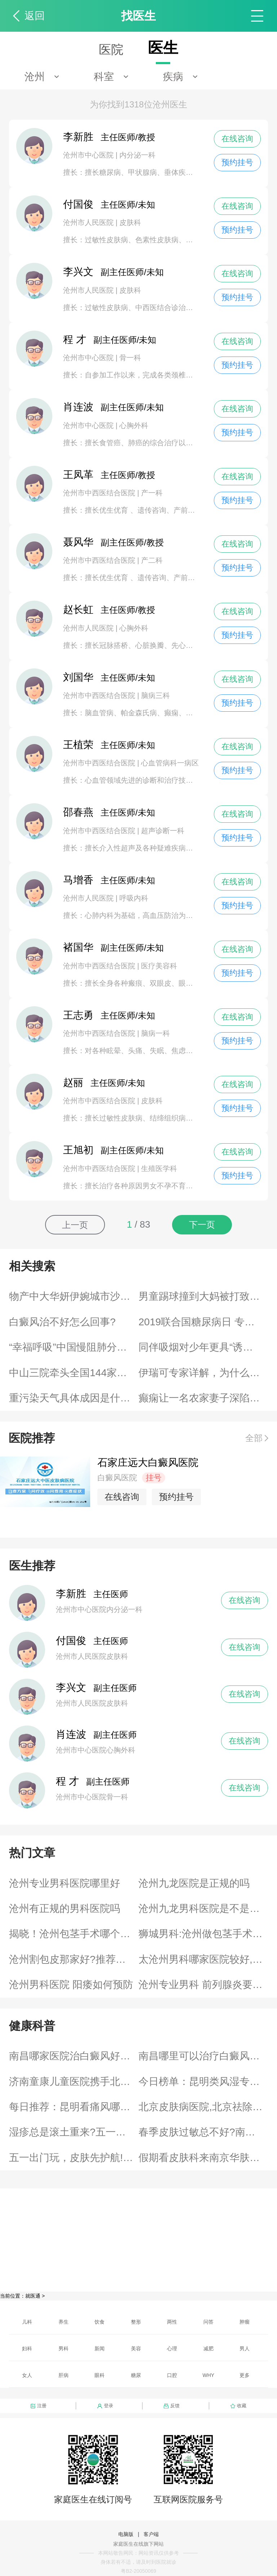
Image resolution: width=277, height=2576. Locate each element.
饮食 (99, 2322)
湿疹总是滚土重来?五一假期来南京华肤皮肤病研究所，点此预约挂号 (73, 2132)
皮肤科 (130, 222)
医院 (111, 49)
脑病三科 (155, 695)
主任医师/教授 (109, 137)
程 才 (67, 1781)
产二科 (152, 560)
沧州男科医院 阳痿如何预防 (71, 1984)
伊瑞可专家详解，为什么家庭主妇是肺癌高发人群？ (203, 1372)
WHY (209, 2375)
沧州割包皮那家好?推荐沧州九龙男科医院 (73, 1959)
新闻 (99, 2348)
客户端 (151, 2534)
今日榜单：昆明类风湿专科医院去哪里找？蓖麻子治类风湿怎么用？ (203, 2081)
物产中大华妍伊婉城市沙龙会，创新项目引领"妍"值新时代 (73, 1296)
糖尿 (136, 2375)
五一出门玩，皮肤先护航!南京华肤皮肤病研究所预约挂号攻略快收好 (73, 2157)
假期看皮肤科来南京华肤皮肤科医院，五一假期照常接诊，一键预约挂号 (203, 2157)
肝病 (63, 2375)
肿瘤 (244, 2322)
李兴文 (71, 1687)
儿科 (27, 2322)
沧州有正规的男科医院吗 (64, 1908)
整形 (136, 2322)
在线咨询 (237, 138)
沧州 (35, 76)
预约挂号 (237, 162)
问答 (208, 2322)
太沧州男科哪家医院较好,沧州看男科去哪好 (203, 1959)
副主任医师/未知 (113, 272)
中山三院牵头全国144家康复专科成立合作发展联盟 (73, 1372)
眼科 (99, 2375)
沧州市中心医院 (89, 155)
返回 (35, 15)
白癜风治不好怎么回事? (62, 1321)
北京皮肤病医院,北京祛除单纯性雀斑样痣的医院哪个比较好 (203, 2106)
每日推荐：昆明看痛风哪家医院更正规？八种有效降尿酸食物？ (73, 2106)
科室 (104, 76)
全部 (254, 1438)
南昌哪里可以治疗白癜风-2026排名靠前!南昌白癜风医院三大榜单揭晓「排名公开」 (203, 2056)
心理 (172, 2348)
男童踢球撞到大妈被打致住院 (203, 1296)
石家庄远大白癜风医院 (147, 1462)
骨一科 (130, 358)
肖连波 (71, 1734)
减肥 (208, 2348)
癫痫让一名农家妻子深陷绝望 (203, 1398)
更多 (244, 2375)
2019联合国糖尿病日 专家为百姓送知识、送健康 (203, 1321)
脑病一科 (155, 1033)
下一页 (202, 1224)
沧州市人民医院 (89, 222)
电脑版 (125, 2534)
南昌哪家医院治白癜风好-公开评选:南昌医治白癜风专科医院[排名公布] (73, 2056)
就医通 (32, 2296)
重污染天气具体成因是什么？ (73, 1398)
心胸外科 (133, 425)
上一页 (75, 1225)
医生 (163, 48)
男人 (244, 2348)
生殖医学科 (159, 1168)
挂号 (154, 1477)
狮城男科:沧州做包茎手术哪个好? (203, 1933)
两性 (172, 2322)
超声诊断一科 (162, 831)
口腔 (172, 2375)
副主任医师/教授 (113, 542)
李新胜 (71, 1593)
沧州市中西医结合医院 (100, 493)
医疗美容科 (159, 966)
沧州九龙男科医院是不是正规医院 (203, 1908)
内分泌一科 (137, 155)
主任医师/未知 (109, 204)
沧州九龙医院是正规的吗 (194, 1883)
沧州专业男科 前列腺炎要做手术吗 (203, 1984)
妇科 (27, 2348)
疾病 (173, 76)
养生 (63, 2322)
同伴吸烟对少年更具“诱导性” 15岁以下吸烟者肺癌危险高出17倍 (203, 1347)
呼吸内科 (133, 898)
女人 (27, 2375)
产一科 (152, 493)
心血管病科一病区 (170, 763)
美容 (136, 2348)
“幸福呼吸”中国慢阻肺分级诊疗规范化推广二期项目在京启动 (73, 1347)
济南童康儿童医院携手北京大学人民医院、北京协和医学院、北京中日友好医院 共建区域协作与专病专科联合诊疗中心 (73, 2081)
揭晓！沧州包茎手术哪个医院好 (73, 1933)
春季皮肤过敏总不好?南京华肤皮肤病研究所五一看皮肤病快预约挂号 (203, 2132)
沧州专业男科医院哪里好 (64, 1883)
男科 (63, 2348)
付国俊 (71, 1640)
